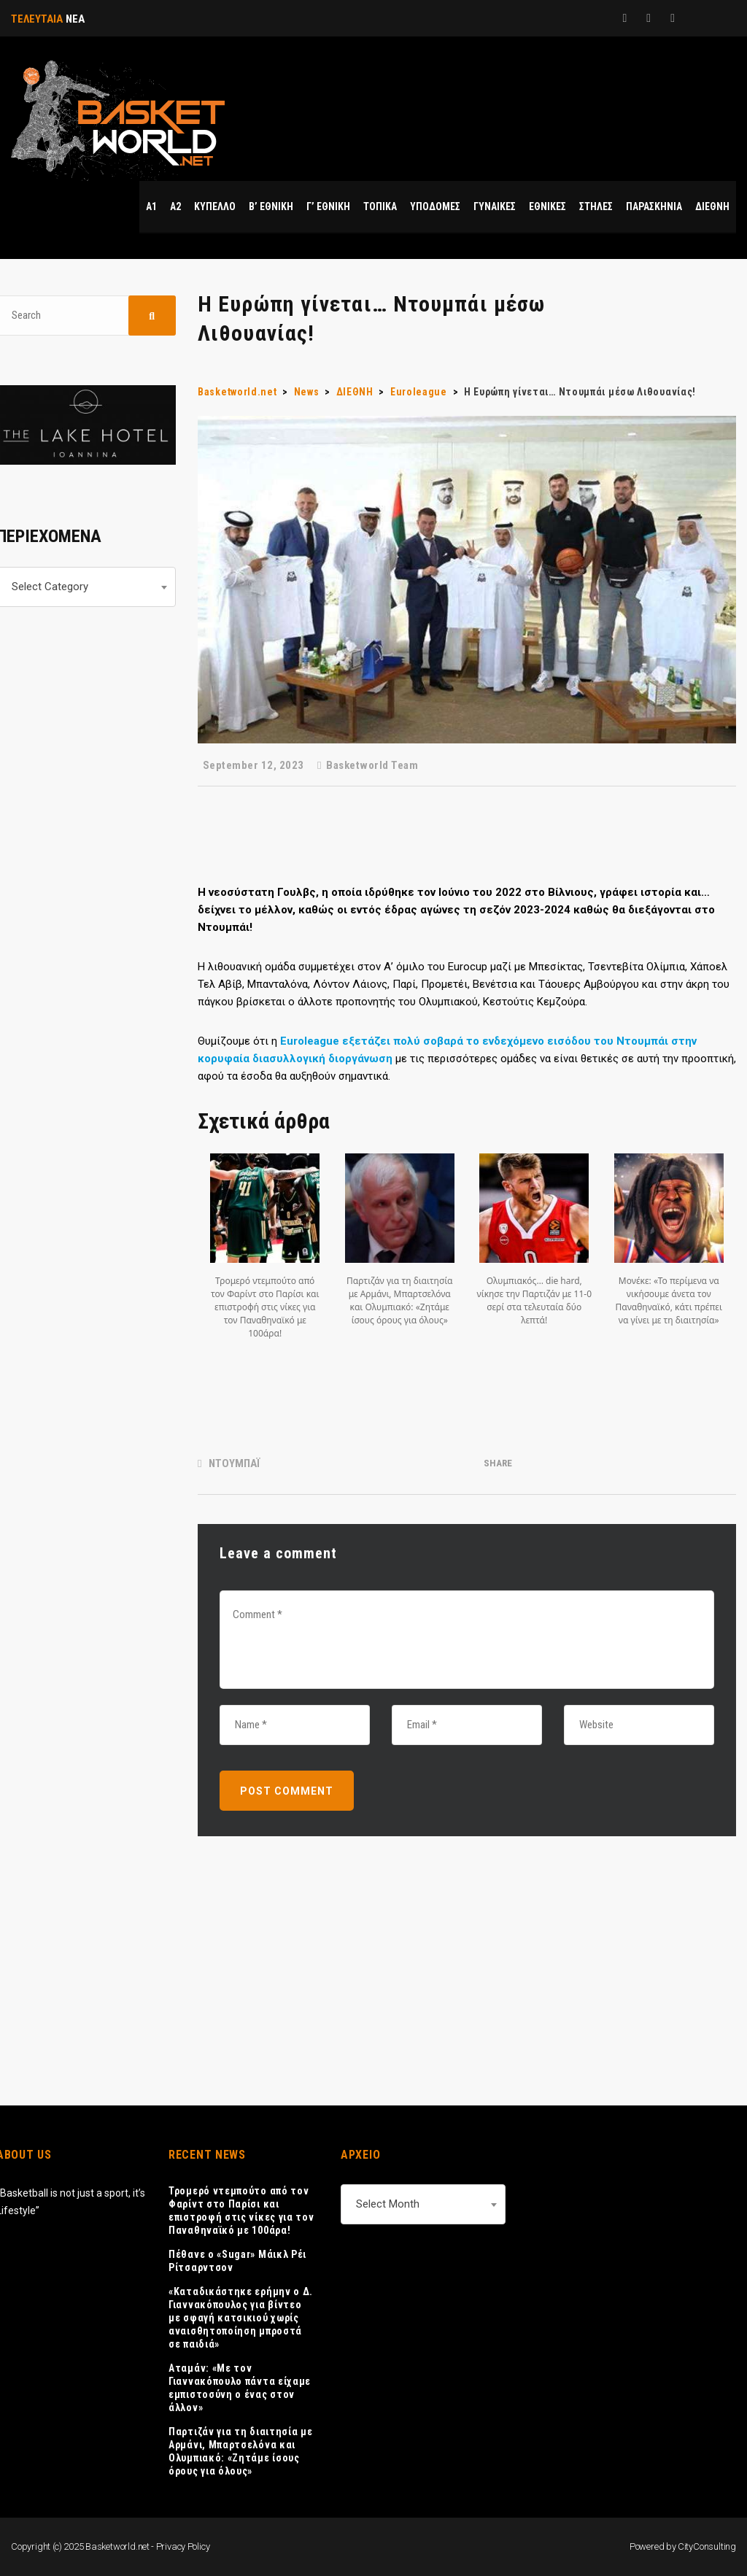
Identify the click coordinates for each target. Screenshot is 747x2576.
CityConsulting (707, 2546)
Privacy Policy (183, 2546)
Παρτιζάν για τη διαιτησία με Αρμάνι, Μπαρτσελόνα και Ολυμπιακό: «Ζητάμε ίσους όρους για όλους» (241, 2451)
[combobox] (423, 2204)
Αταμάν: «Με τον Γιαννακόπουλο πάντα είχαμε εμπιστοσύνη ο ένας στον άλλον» (240, 2387)
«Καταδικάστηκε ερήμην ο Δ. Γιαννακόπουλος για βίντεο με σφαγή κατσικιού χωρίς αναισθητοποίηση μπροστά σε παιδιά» (241, 2318)
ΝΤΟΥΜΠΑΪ (234, 1463)
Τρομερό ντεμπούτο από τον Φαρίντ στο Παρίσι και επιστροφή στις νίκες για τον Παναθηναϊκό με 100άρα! (241, 2210)
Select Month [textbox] (387, 2204)
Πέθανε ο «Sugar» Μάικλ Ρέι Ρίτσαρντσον (237, 2260)
